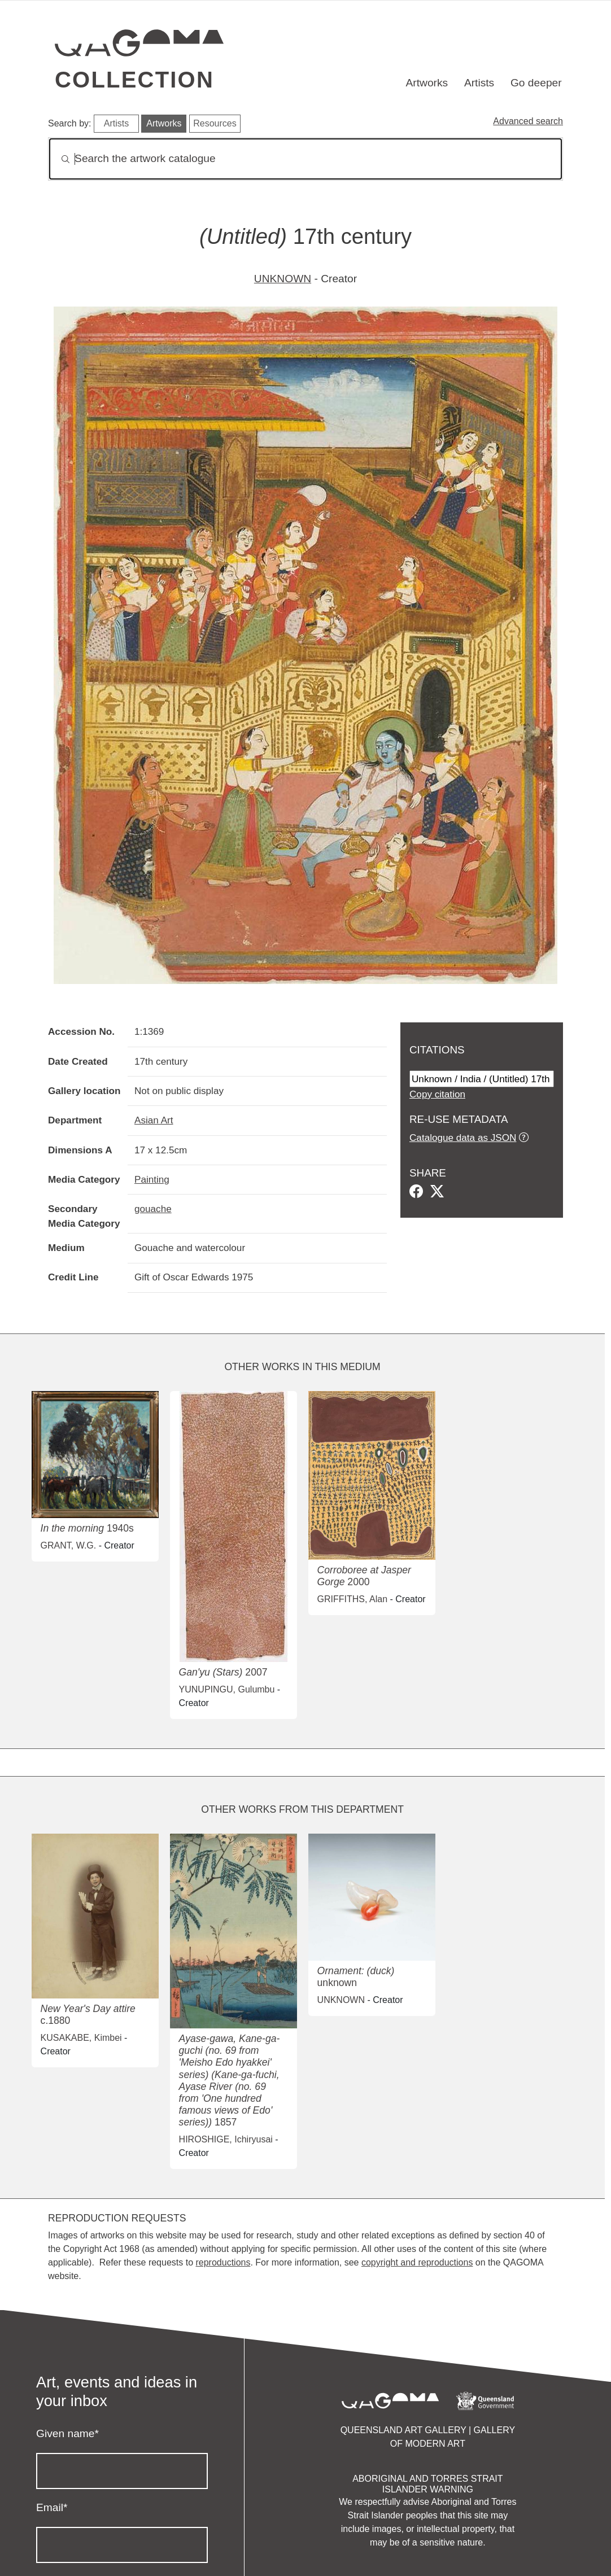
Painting (151, 1179)
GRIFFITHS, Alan (352, 1599)
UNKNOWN (282, 279)
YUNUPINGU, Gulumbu (227, 1689)
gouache (153, 1208)
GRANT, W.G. (69, 1545)
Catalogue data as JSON (462, 1137)
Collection (134, 79)
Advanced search (528, 121)
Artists (479, 83)
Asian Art (153, 1120)
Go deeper (536, 83)
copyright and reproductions (417, 2262)
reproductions (222, 2262)
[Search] (305, 159)
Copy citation (437, 1094)
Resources (214, 123)
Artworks (427, 83)
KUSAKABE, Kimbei (81, 2038)
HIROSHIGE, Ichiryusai (226, 2139)
